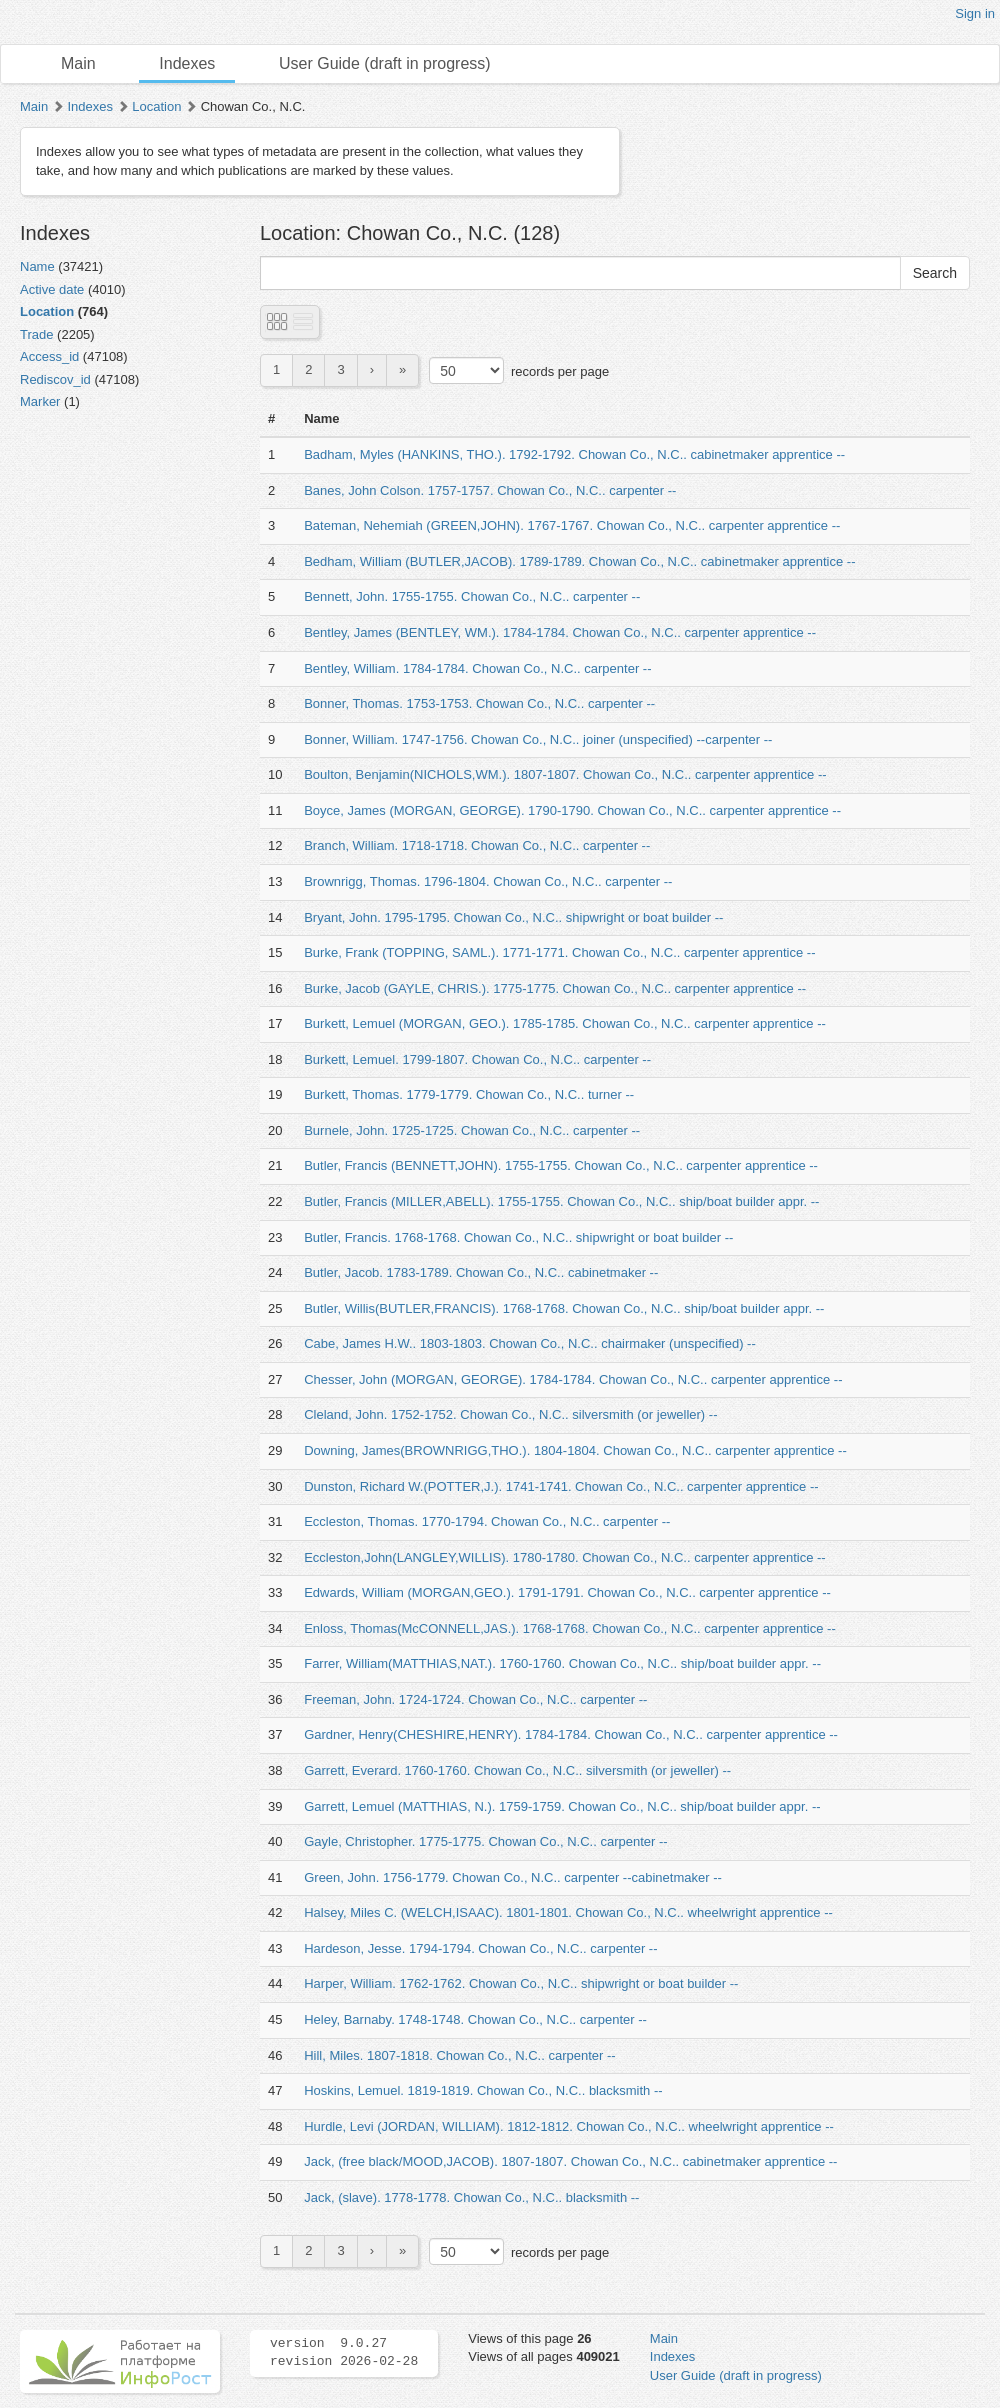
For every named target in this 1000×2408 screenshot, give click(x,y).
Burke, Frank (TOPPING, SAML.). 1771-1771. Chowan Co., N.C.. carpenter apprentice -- (559, 952)
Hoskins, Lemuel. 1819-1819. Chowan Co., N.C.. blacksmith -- (483, 2090)
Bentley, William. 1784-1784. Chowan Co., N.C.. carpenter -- (477, 668)
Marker (40, 401)
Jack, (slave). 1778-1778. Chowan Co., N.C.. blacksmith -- (471, 2197)
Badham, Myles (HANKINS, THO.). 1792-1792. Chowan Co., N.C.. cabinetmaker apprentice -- (574, 454)
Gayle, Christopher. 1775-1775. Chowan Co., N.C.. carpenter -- (485, 1841)
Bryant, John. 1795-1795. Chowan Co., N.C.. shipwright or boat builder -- (513, 917)
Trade (36, 334)
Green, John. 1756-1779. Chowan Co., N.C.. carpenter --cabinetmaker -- (513, 1877)
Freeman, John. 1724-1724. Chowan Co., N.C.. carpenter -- (475, 1699)
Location (156, 106)
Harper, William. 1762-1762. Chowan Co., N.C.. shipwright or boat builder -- (521, 1983)
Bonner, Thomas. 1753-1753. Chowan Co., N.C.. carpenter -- (479, 703)
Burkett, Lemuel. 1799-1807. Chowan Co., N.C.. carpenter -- (477, 1059)
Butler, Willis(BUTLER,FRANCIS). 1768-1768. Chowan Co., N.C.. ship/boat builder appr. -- (564, 1308)
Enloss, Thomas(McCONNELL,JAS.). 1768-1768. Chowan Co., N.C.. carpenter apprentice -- (570, 1628)
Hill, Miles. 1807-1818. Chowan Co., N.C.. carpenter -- (459, 2055)
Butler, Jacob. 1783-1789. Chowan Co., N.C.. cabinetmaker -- (481, 1272)
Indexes (187, 63)
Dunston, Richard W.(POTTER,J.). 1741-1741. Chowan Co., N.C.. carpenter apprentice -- (561, 1486)
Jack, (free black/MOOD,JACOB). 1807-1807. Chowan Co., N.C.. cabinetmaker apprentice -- (570, 2161)
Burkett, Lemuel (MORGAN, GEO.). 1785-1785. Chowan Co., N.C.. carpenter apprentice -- (565, 1023)
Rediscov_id (55, 379)
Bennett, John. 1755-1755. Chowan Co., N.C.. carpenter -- (472, 596)
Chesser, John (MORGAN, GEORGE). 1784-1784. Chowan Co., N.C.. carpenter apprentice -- (573, 1379)
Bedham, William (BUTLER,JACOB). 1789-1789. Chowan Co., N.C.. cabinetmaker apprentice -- (579, 561)
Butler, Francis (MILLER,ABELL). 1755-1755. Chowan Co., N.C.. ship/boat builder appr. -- (561, 1201)
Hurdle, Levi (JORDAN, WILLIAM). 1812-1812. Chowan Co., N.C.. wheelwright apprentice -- (569, 2126)
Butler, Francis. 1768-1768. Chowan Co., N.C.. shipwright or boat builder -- (518, 1237)
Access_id (49, 356)
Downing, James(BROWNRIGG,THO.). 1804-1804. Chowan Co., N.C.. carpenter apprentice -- (575, 1450)
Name (37, 266)
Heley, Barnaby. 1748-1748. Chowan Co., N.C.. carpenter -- (475, 2019)
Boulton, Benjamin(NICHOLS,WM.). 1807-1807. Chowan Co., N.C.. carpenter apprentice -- (565, 774)
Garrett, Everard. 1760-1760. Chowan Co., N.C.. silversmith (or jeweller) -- (517, 1770)
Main (78, 63)
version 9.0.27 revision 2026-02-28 (344, 2353)
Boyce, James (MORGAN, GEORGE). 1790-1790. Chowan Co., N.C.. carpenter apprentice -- (572, 810)
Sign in (975, 13)
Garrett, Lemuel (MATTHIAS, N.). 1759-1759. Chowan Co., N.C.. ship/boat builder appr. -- (562, 1806)
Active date (52, 289)
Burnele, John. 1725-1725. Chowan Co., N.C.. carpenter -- (472, 1130)
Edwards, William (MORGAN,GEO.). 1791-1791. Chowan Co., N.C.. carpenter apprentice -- (567, 1592)
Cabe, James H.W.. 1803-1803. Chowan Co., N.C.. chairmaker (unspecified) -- (530, 1343)
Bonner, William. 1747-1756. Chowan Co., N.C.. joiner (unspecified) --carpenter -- (538, 739)
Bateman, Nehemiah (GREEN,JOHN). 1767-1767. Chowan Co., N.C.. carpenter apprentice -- (572, 525)
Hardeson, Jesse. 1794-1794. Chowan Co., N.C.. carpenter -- (480, 1948)
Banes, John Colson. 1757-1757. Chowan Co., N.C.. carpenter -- (490, 490)
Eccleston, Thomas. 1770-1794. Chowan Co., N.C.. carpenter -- (487, 1521)
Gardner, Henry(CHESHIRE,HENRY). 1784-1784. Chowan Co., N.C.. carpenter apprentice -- (571, 1734)
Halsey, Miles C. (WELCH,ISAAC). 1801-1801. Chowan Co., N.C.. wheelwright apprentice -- (568, 1912)
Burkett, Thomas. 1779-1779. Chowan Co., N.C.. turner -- (469, 1094)
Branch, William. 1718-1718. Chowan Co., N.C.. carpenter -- (477, 845)
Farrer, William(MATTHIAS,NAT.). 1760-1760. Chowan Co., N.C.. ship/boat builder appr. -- (562, 1663)
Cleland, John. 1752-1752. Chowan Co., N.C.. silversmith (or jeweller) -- (510, 1414)
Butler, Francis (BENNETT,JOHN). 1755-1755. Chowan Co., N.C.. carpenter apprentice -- (561, 1165)
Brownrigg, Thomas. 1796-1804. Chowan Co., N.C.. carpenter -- (488, 881)
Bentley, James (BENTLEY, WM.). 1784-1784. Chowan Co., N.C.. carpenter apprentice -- (560, 632)
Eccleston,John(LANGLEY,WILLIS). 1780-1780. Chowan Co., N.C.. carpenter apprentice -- (564, 1557)
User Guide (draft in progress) (385, 63)
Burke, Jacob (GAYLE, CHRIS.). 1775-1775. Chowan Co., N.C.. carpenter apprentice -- (555, 988)
